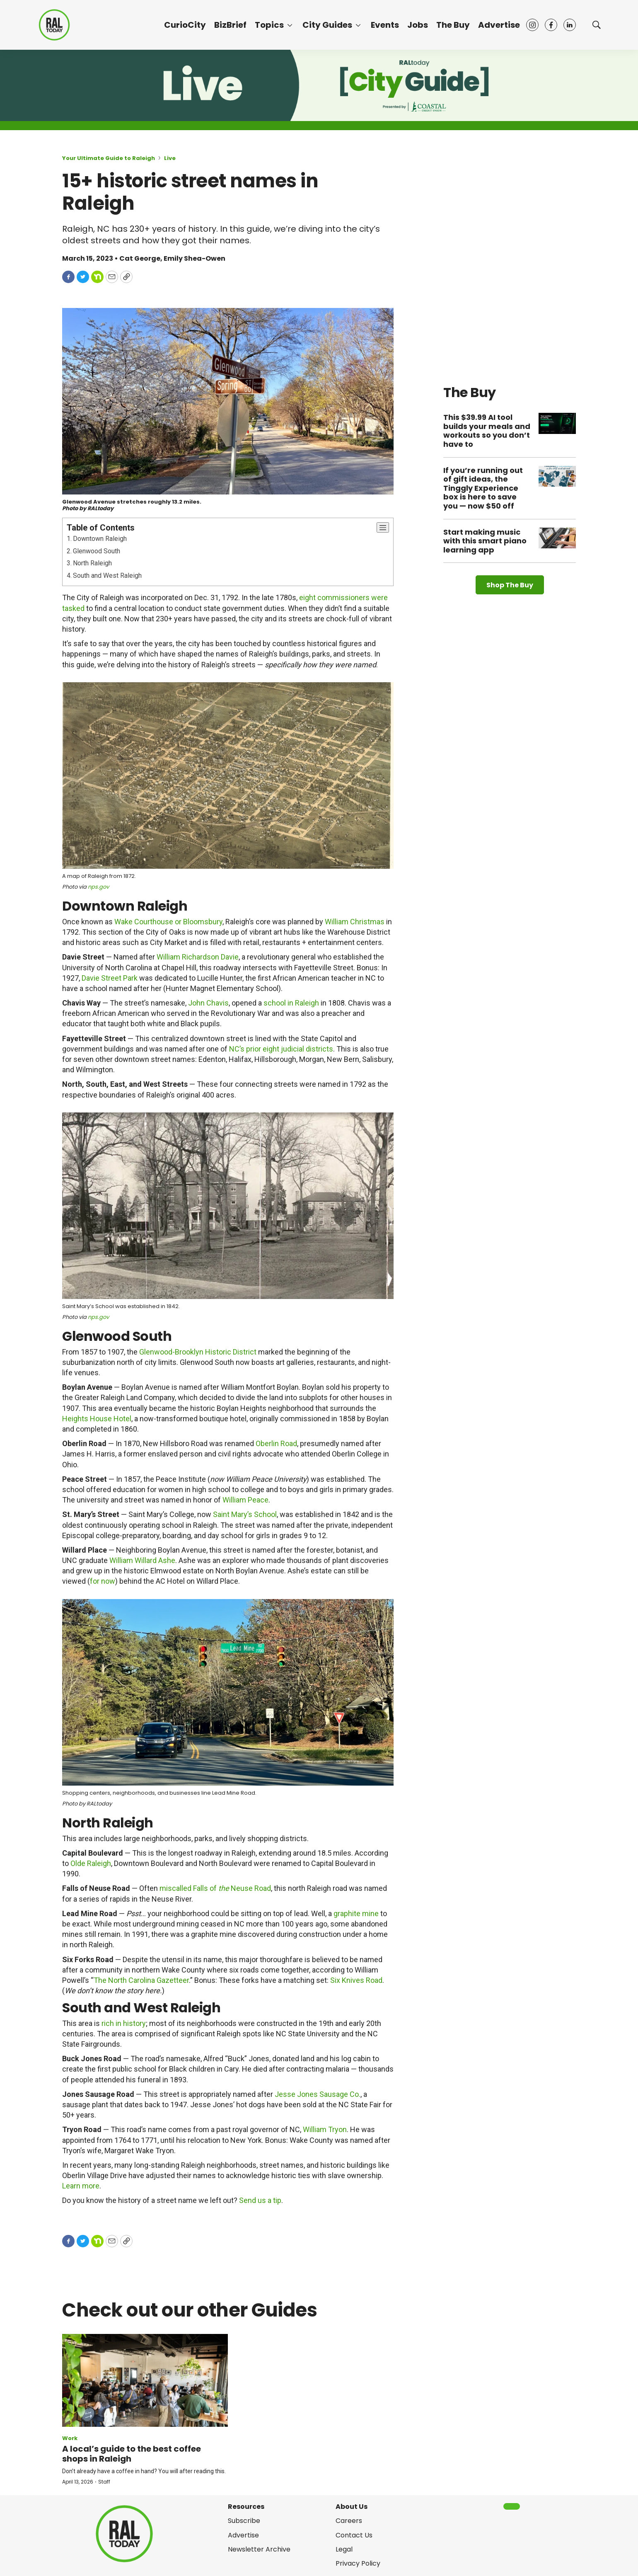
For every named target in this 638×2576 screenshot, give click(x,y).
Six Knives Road (356, 1980)
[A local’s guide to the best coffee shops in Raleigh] (145, 2380)
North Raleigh (92, 563)
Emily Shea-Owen (194, 258)
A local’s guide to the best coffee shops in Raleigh (131, 2454)
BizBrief (230, 25)
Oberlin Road (276, 1443)
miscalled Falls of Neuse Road (215, 1888)
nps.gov (98, 887)
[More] (290, 25)
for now (102, 1581)
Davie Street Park (110, 978)
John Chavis (208, 1002)
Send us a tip (260, 2200)
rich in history (124, 2023)
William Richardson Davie (198, 956)
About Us (351, 2507)
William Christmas (354, 921)
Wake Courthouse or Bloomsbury (168, 921)
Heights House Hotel (96, 1418)
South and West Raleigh (107, 575)
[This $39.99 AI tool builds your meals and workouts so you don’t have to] (557, 423)
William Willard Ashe (142, 1560)
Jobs (417, 25)
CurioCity (185, 25)
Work (69, 2438)
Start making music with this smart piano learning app (485, 541)
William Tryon (325, 2129)
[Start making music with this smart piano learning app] (557, 538)
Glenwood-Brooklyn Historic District (197, 1351)
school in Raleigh (291, 1002)
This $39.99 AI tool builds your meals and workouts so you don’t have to (486, 430)
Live (170, 158)
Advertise (499, 25)
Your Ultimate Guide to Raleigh (108, 158)
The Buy (453, 25)
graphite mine (356, 1913)
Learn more (80, 2185)
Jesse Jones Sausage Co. (317, 2094)
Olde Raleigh (90, 1863)
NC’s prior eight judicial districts (281, 1048)
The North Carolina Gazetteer (141, 1980)
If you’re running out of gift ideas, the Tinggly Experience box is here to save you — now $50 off (483, 488)
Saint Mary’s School (245, 1514)
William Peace (245, 1499)
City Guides (327, 25)
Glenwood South (96, 551)
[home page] (54, 24)
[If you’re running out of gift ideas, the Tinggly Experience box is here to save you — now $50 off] (557, 476)
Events (385, 25)
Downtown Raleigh (100, 539)
